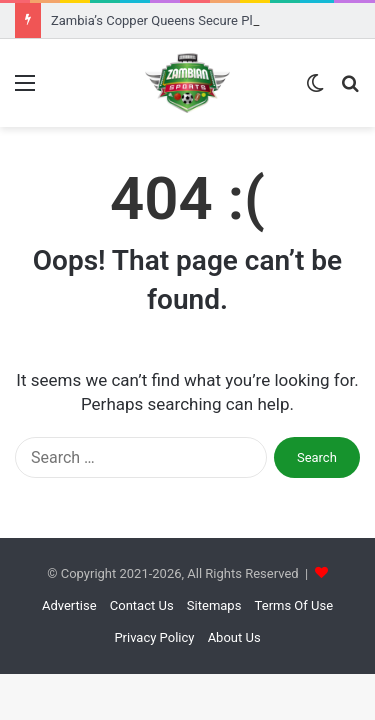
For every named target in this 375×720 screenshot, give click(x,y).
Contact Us (142, 605)
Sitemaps (214, 605)
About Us (234, 637)
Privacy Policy (154, 637)
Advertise (69, 605)
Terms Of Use (294, 605)
